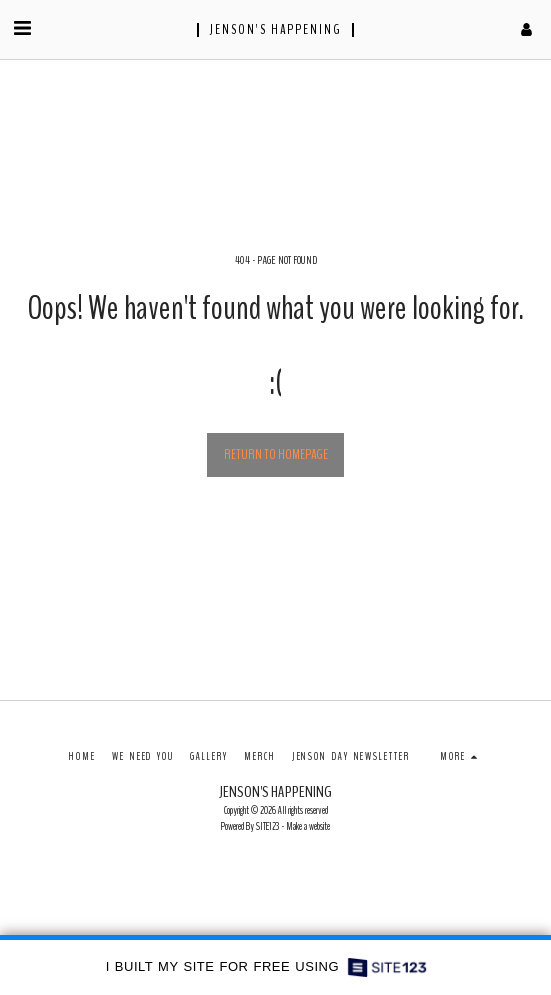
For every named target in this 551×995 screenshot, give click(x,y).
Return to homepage (276, 454)
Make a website (308, 826)
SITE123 (267, 826)
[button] (22, 28)
